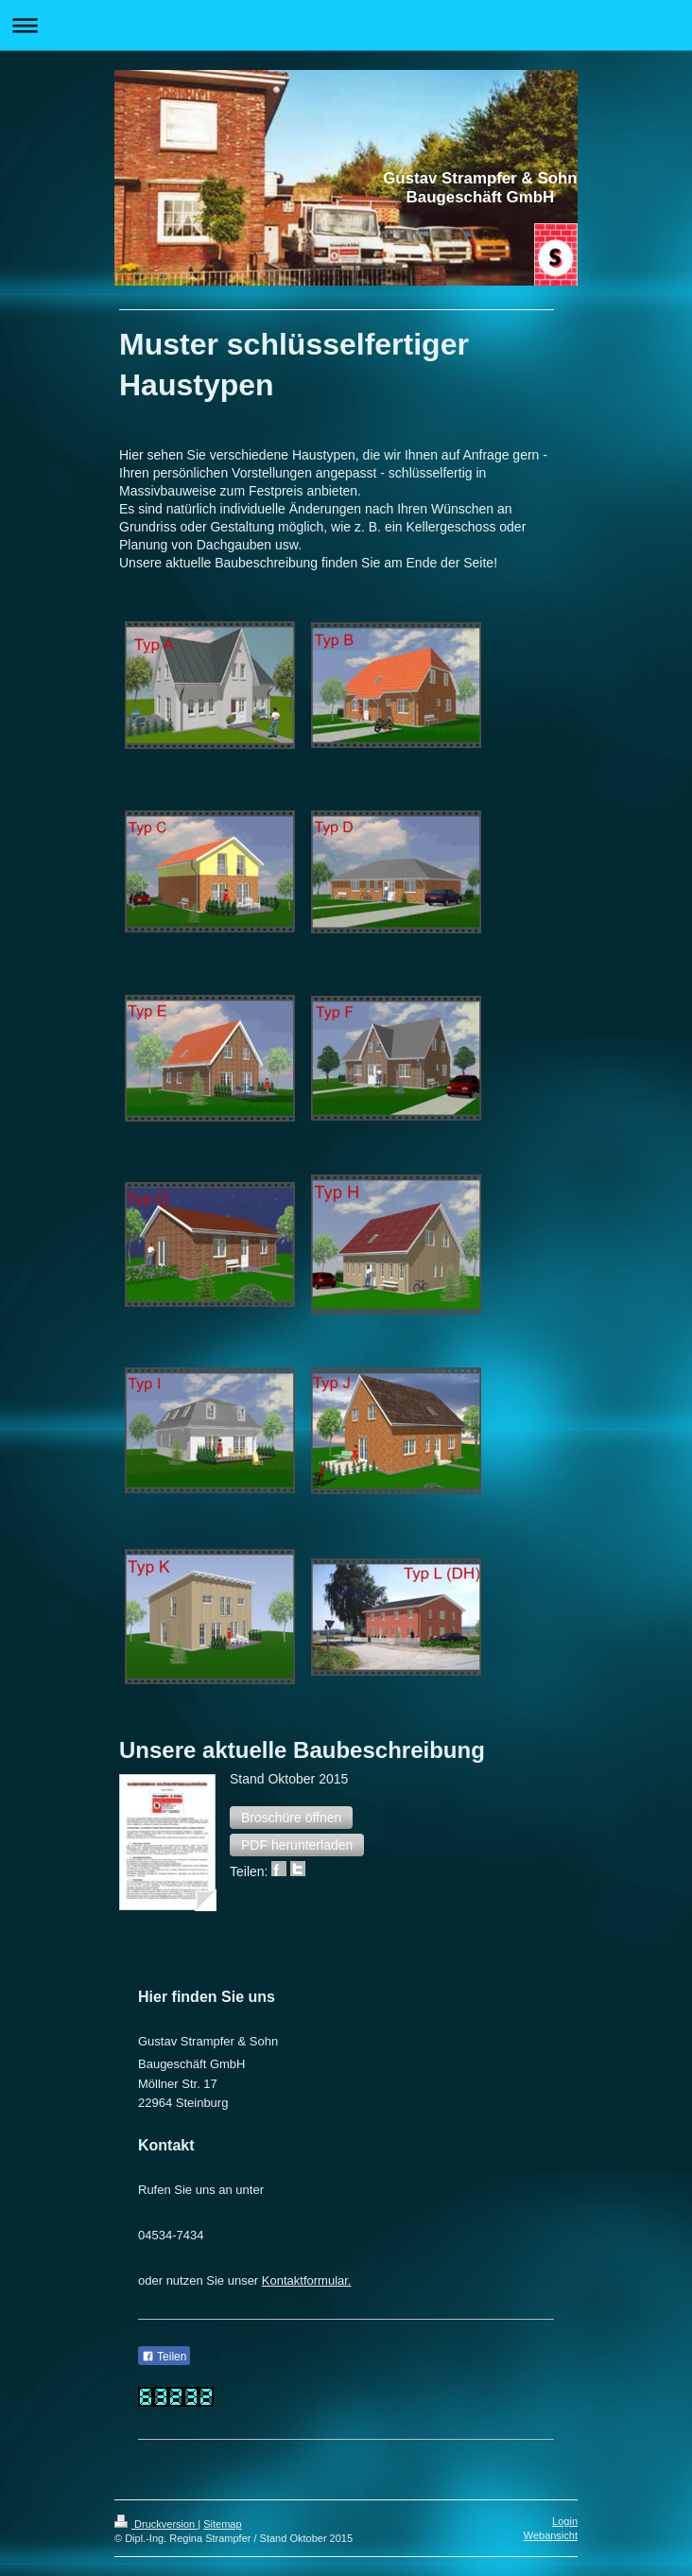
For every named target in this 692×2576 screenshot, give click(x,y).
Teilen (164, 2356)
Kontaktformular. (307, 2280)
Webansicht (551, 2535)
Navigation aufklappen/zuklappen (346, 25)
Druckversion (156, 2524)
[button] (291, 1817)
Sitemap (222, 2524)
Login (565, 2521)
